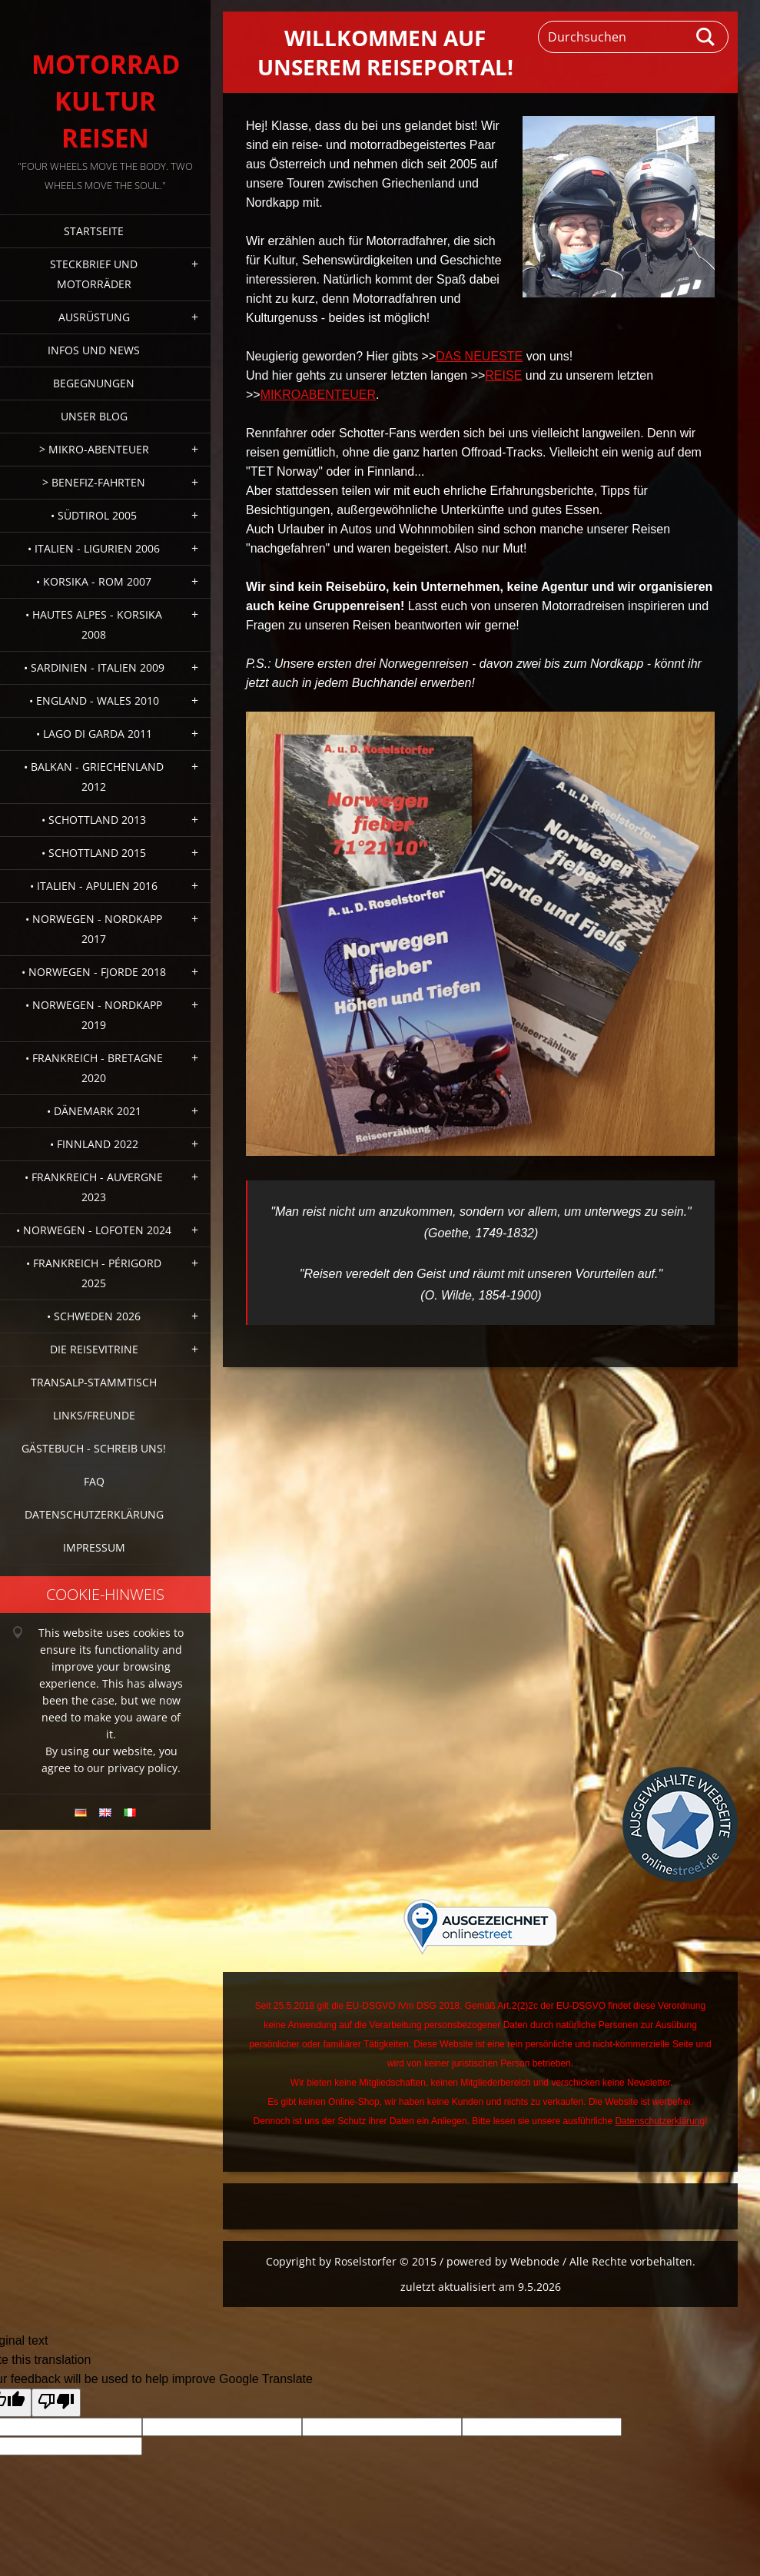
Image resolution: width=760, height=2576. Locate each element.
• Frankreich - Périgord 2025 (93, 1273)
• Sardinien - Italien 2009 (94, 667)
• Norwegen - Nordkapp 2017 (93, 928)
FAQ (94, 1481)
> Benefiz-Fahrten (93, 482)
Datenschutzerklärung (94, 1514)
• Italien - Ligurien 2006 (94, 548)
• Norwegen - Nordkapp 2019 (93, 1015)
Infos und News (94, 350)
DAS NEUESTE (479, 356)
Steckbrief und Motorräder (94, 274)
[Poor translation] (56, 2402)
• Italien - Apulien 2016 (94, 885)
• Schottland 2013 (93, 819)
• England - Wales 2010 (94, 700)
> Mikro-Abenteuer (94, 449)
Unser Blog (94, 416)
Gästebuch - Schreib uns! (94, 1448)
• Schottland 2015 (93, 852)
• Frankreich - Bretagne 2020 (94, 1068)
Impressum (94, 1547)
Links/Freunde (94, 1415)
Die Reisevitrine (94, 1349)
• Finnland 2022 (94, 1144)
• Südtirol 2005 (94, 515)
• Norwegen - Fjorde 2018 (94, 971)
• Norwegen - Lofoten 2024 (93, 1230)
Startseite (94, 231)
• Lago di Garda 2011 (94, 733)
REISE (503, 375)
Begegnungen (93, 383)
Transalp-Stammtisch (94, 1382)
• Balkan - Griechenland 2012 (94, 776)
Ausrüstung (94, 317)
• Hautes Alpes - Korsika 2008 (93, 624)
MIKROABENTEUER (318, 394)
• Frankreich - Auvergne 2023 (94, 1187)
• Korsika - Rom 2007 (93, 581)
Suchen (706, 36)
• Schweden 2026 (94, 1316)
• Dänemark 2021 (94, 1111)
